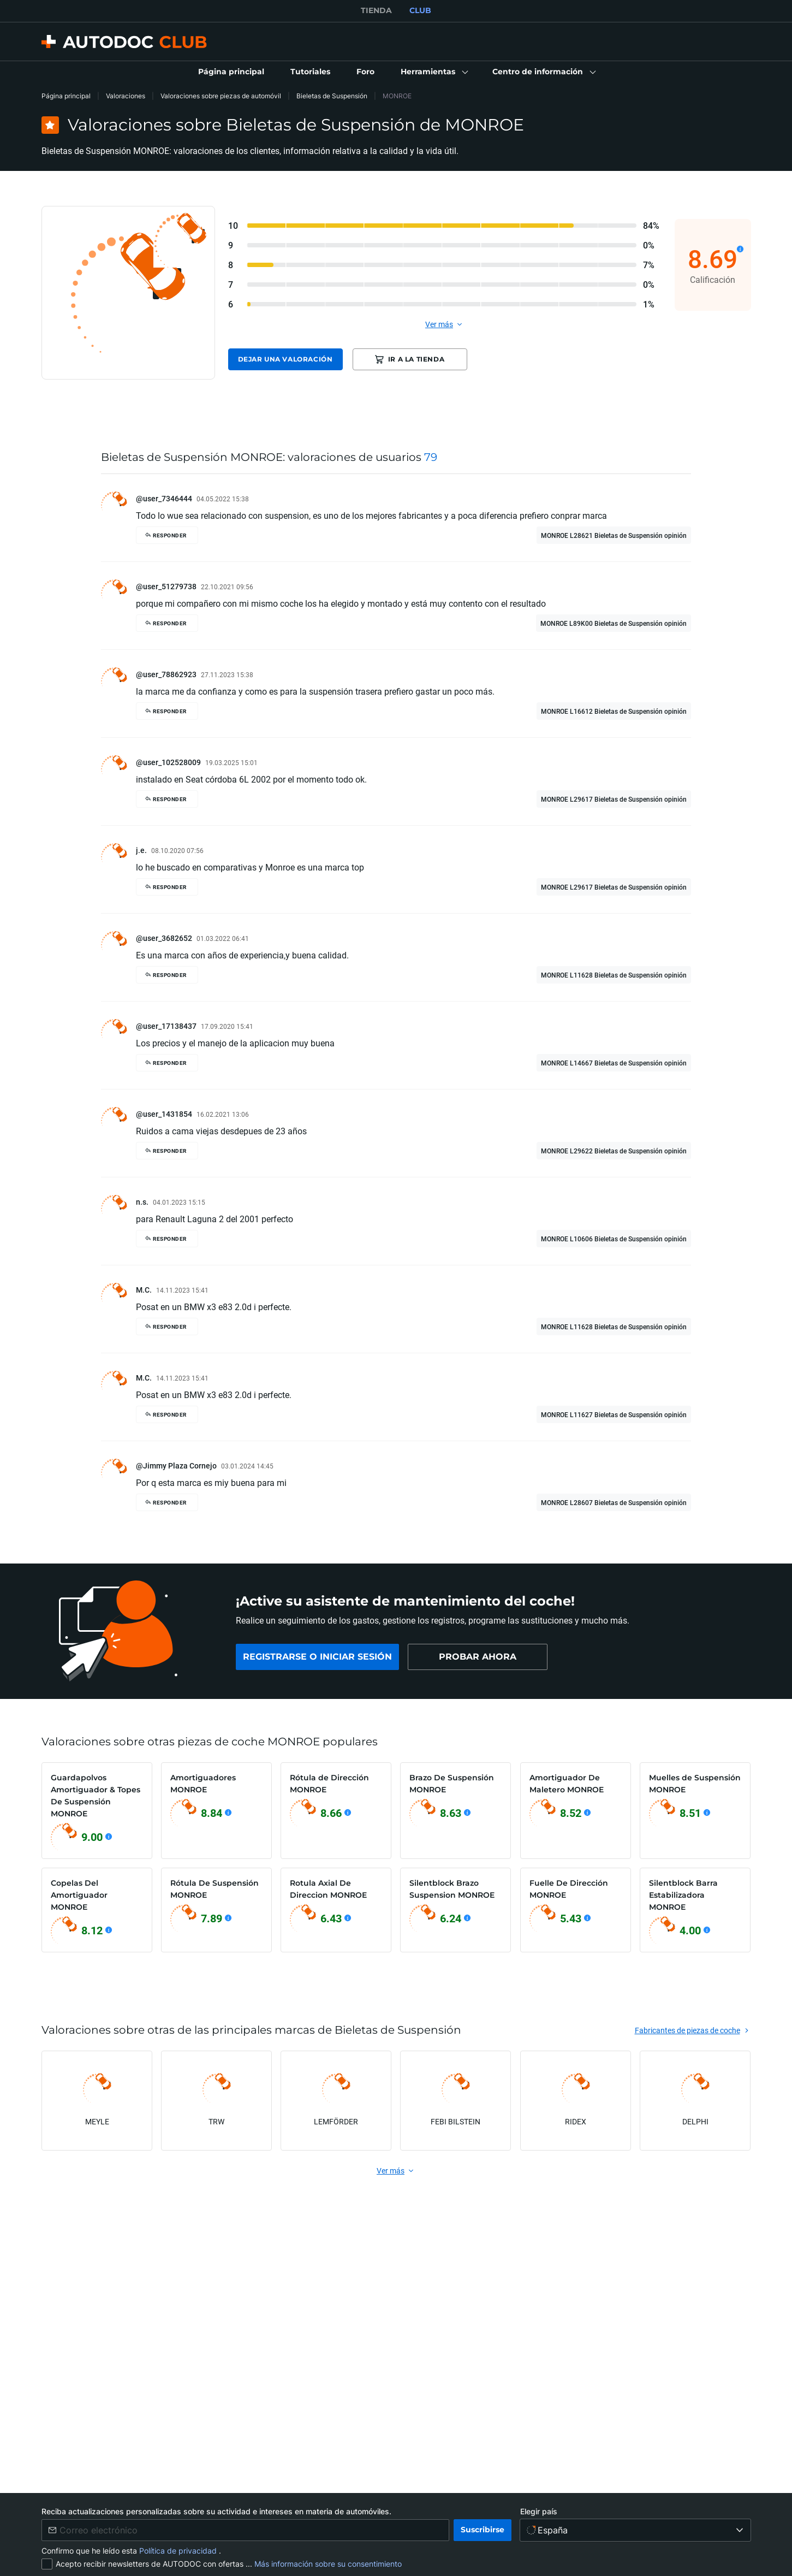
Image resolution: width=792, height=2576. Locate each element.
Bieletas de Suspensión (331, 96)
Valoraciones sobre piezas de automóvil (220, 96)
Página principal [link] (66, 96)
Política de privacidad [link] (179, 2550)
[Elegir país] (635, 2530)
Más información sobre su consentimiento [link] (328, 2563)
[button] (433, 72)
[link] (231, 72)
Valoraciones (125, 96)
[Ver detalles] (740, 249)
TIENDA (376, 10)
